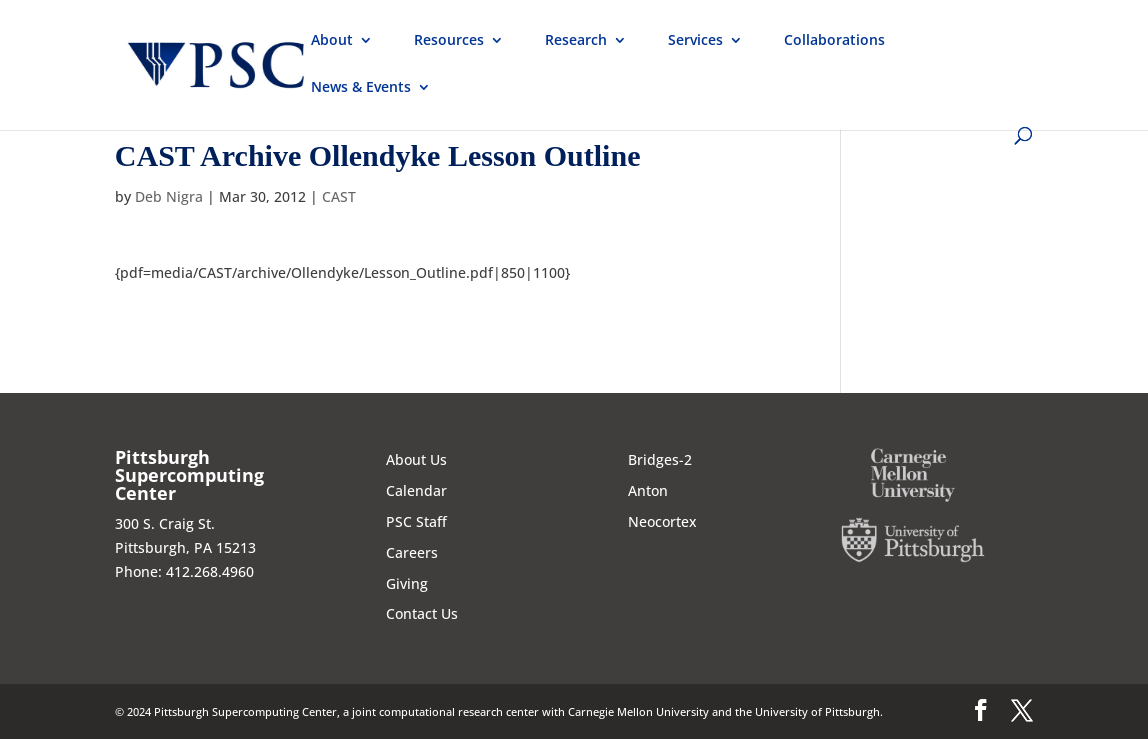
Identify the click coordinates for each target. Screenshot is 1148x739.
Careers (412, 552)
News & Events (361, 88)
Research (576, 41)
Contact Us (422, 613)
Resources (449, 41)
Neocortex (662, 521)
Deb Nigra (169, 196)
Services (695, 41)
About (332, 41)
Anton (648, 490)
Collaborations (834, 41)
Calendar (416, 490)
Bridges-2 (660, 459)
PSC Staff (416, 521)
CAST (339, 196)
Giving (407, 583)
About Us (416, 459)
